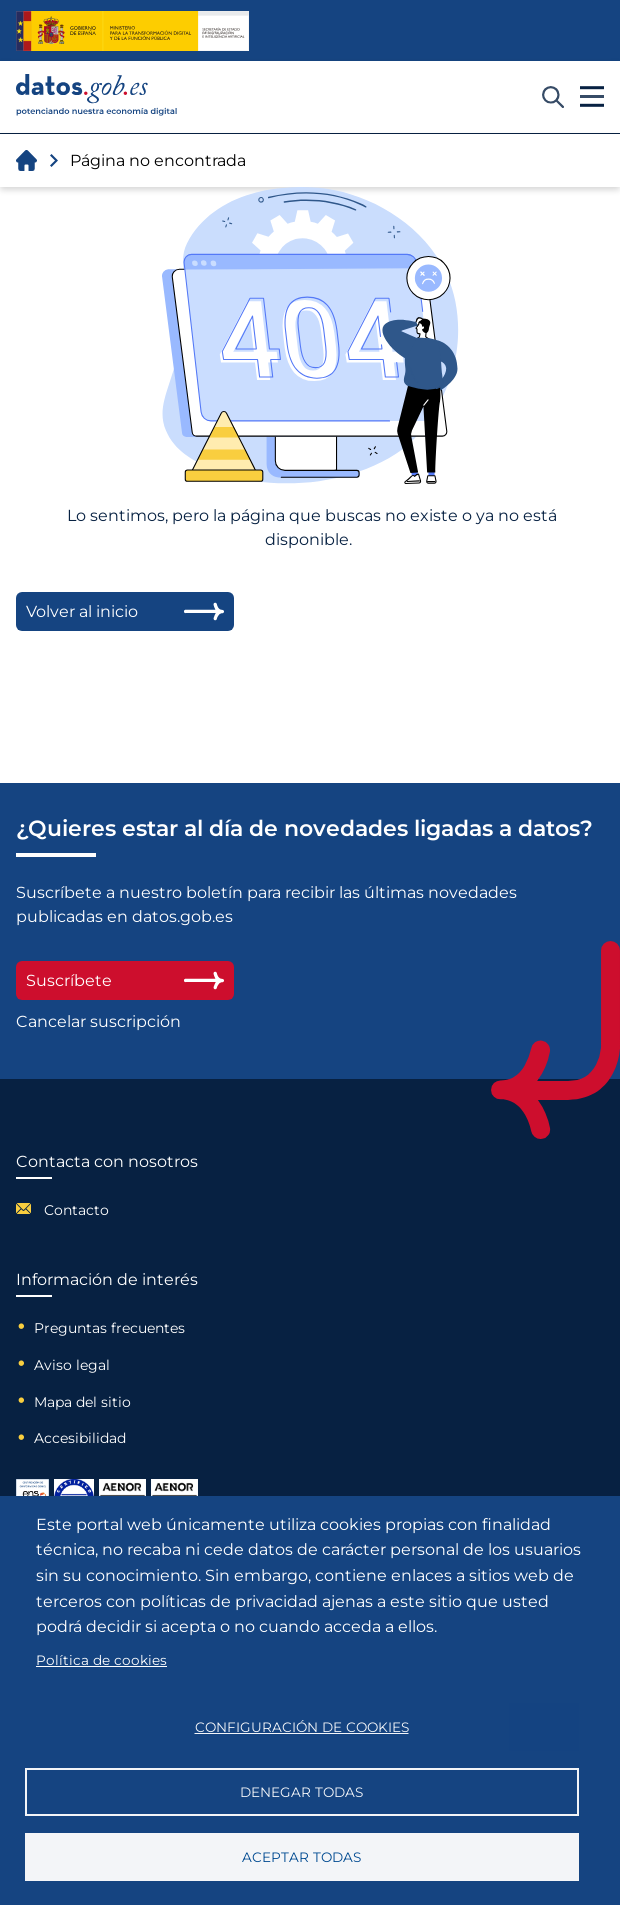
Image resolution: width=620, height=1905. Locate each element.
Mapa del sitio (82, 1402)
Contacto (76, 1210)
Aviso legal (72, 1365)
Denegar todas (301, 1792)
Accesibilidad (80, 1438)
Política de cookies (101, 1660)
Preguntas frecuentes (109, 1328)
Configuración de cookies (302, 1727)
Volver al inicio (125, 611)
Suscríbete (125, 980)
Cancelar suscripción (98, 1021)
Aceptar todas (301, 1857)
